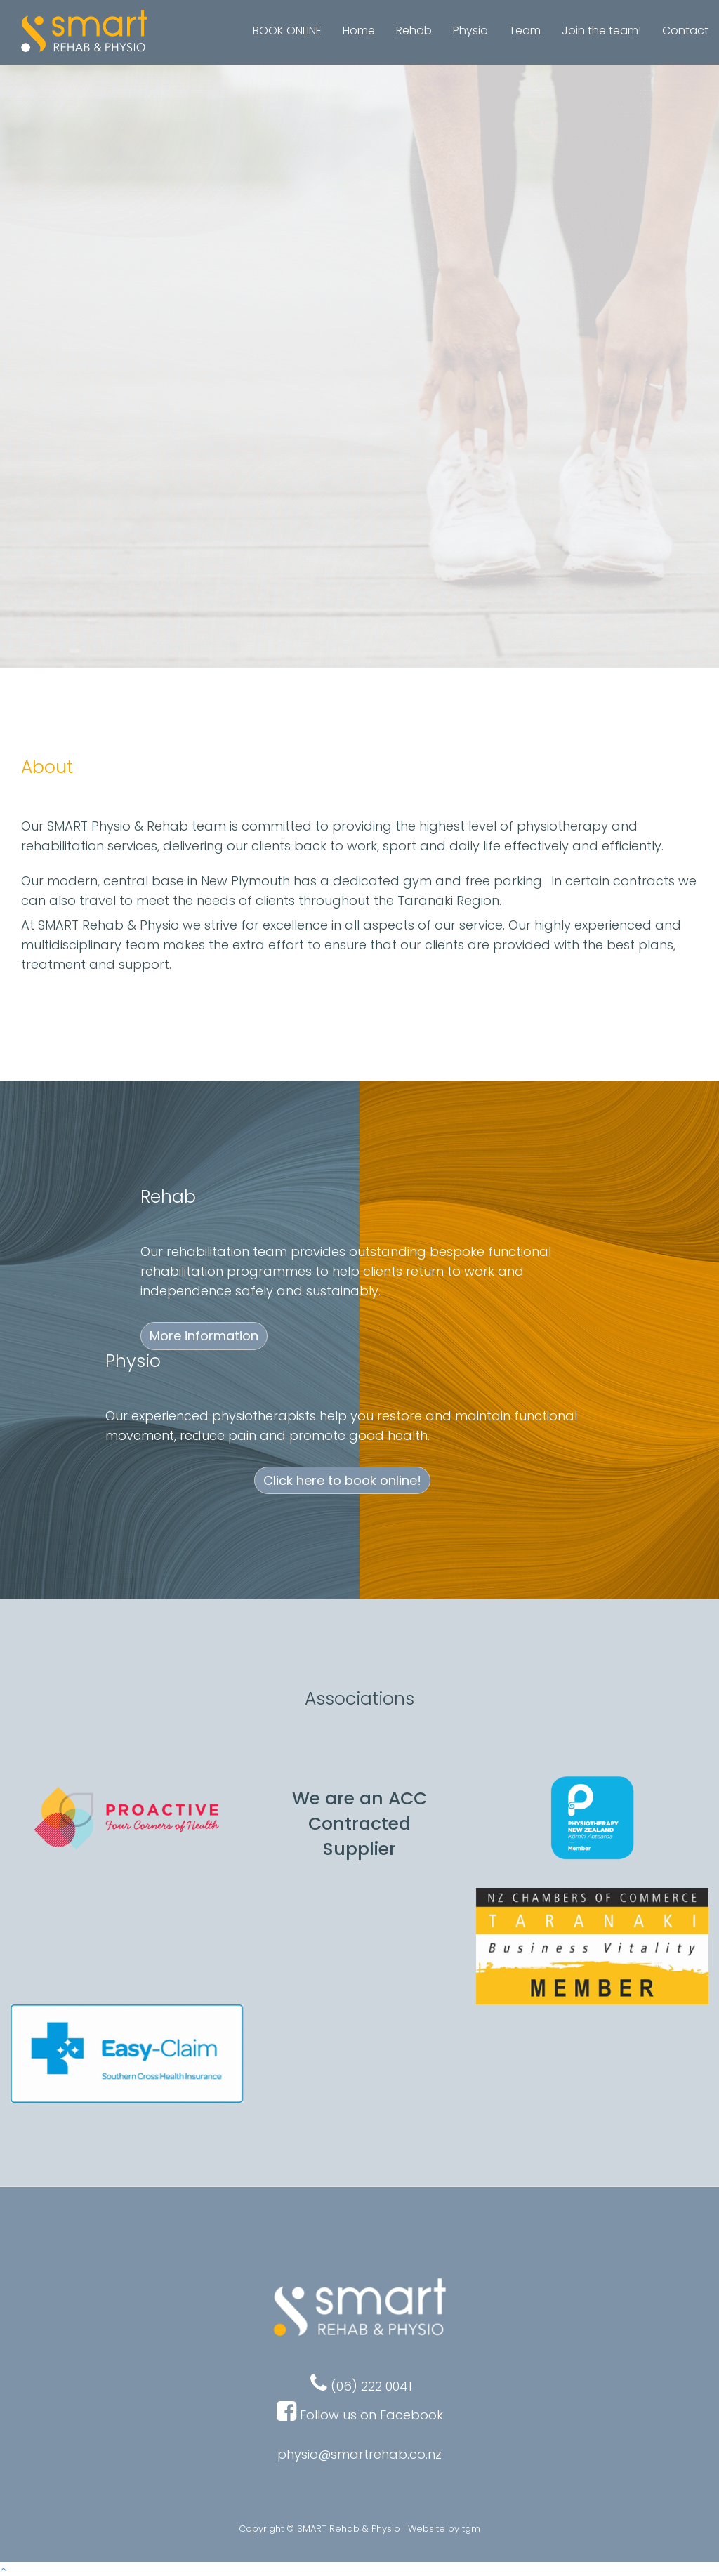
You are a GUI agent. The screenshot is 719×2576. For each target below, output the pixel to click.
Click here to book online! (359, 511)
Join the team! (601, 30)
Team (525, 30)
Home (359, 30)
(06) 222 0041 (361, 2386)
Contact (685, 30)
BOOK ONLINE (287, 30)
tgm (471, 2528)
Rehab (414, 30)
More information (204, 1336)
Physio (470, 30)
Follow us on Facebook (371, 2415)
